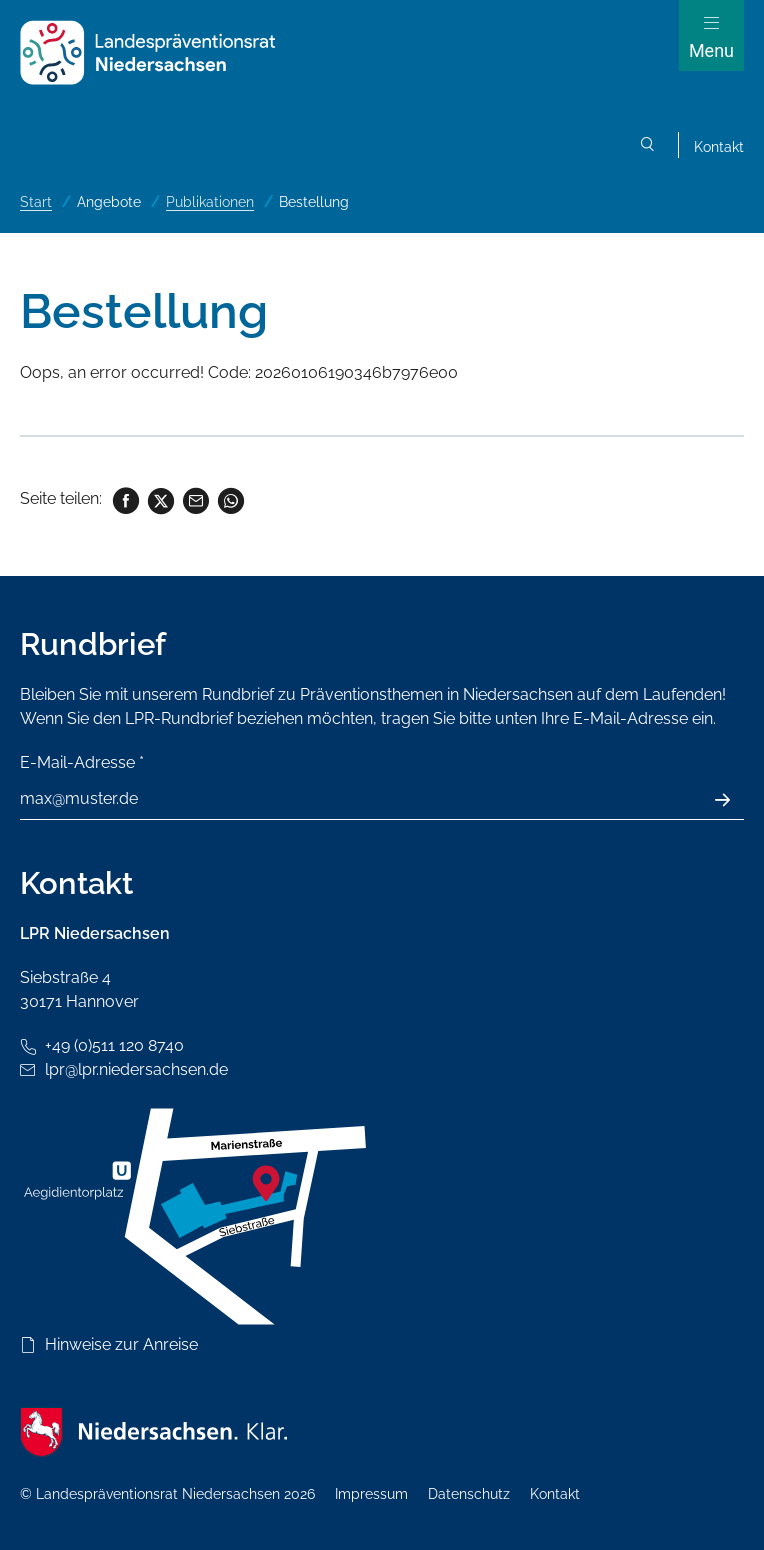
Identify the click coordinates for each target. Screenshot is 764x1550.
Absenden (733, 800)
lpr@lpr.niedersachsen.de (136, 1069)
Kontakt (719, 147)
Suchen (648, 147)
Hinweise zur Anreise (121, 1344)
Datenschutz (469, 1494)
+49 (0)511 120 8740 (114, 1045)
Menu (711, 50)
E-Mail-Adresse (82, 762)
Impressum (371, 1494)
